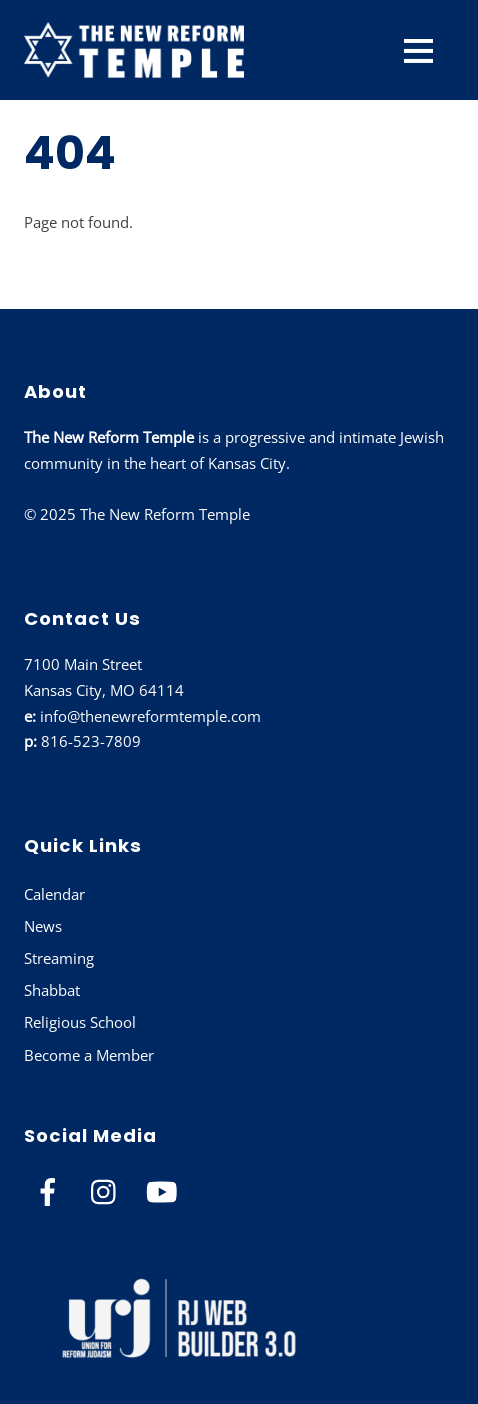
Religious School (80, 1022)
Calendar (54, 894)
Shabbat (52, 990)
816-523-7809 (91, 741)
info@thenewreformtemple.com (150, 716)
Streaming (59, 958)
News (43, 926)
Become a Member (89, 1055)
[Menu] (418, 50)
